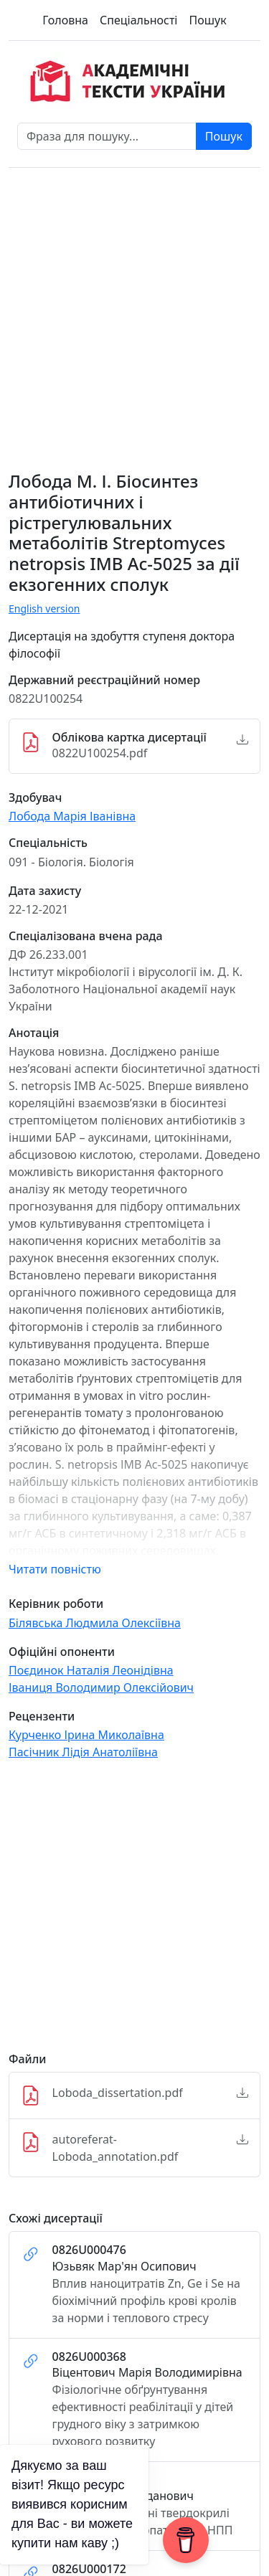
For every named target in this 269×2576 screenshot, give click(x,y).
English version (44, 608)
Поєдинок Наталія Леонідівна (91, 1670)
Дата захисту (45, 891)
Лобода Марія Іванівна (72, 816)
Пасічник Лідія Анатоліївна (83, 1752)
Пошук (207, 20)
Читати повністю (55, 1569)
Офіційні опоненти (62, 1652)
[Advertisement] (134, 1912)
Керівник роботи (56, 1604)
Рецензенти (42, 1716)
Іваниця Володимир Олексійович (101, 1687)
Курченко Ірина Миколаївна (86, 1735)
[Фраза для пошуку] (107, 136)
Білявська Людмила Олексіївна (95, 1623)
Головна (65, 20)
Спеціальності (138, 20)
